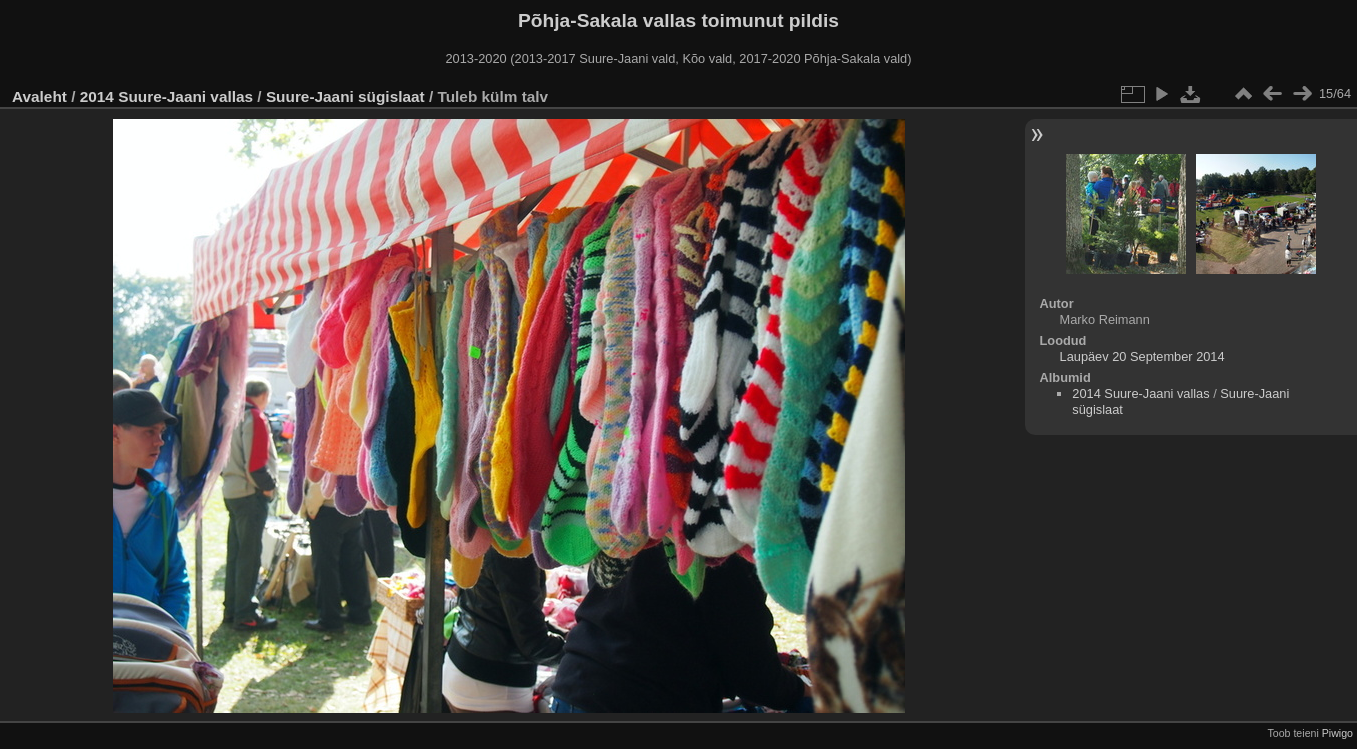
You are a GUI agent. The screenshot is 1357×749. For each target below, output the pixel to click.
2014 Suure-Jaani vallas (166, 96)
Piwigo (1337, 733)
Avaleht (39, 96)
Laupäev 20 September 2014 (1142, 356)
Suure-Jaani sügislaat (345, 96)
